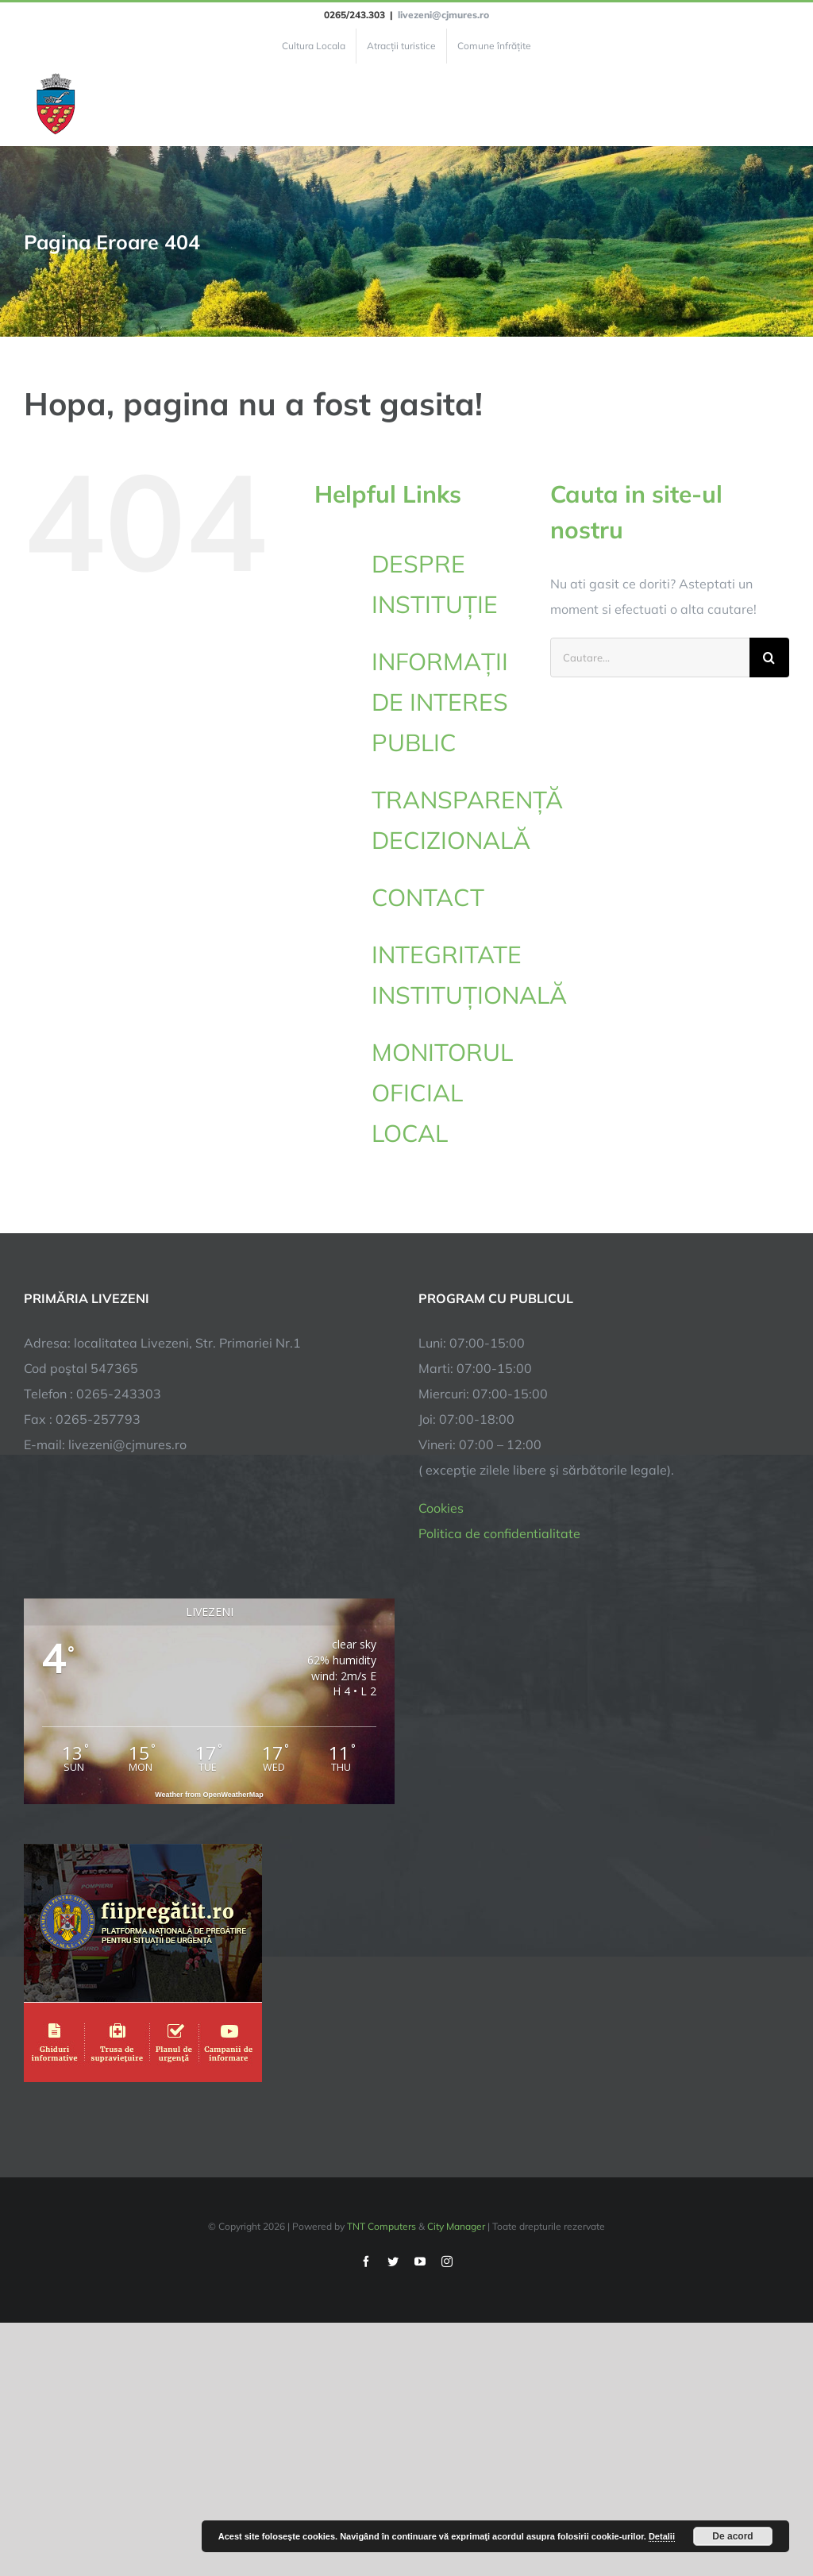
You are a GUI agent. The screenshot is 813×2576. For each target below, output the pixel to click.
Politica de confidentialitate (499, 1533)
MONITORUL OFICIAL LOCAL (442, 1092)
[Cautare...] (649, 657)
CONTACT (428, 897)
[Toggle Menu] (780, 104)
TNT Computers (381, 2226)
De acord (732, 2536)
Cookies (441, 1508)
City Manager (456, 2226)
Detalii (662, 2536)
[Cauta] (769, 657)
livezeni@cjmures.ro (443, 15)
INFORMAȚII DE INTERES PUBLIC (440, 702)
